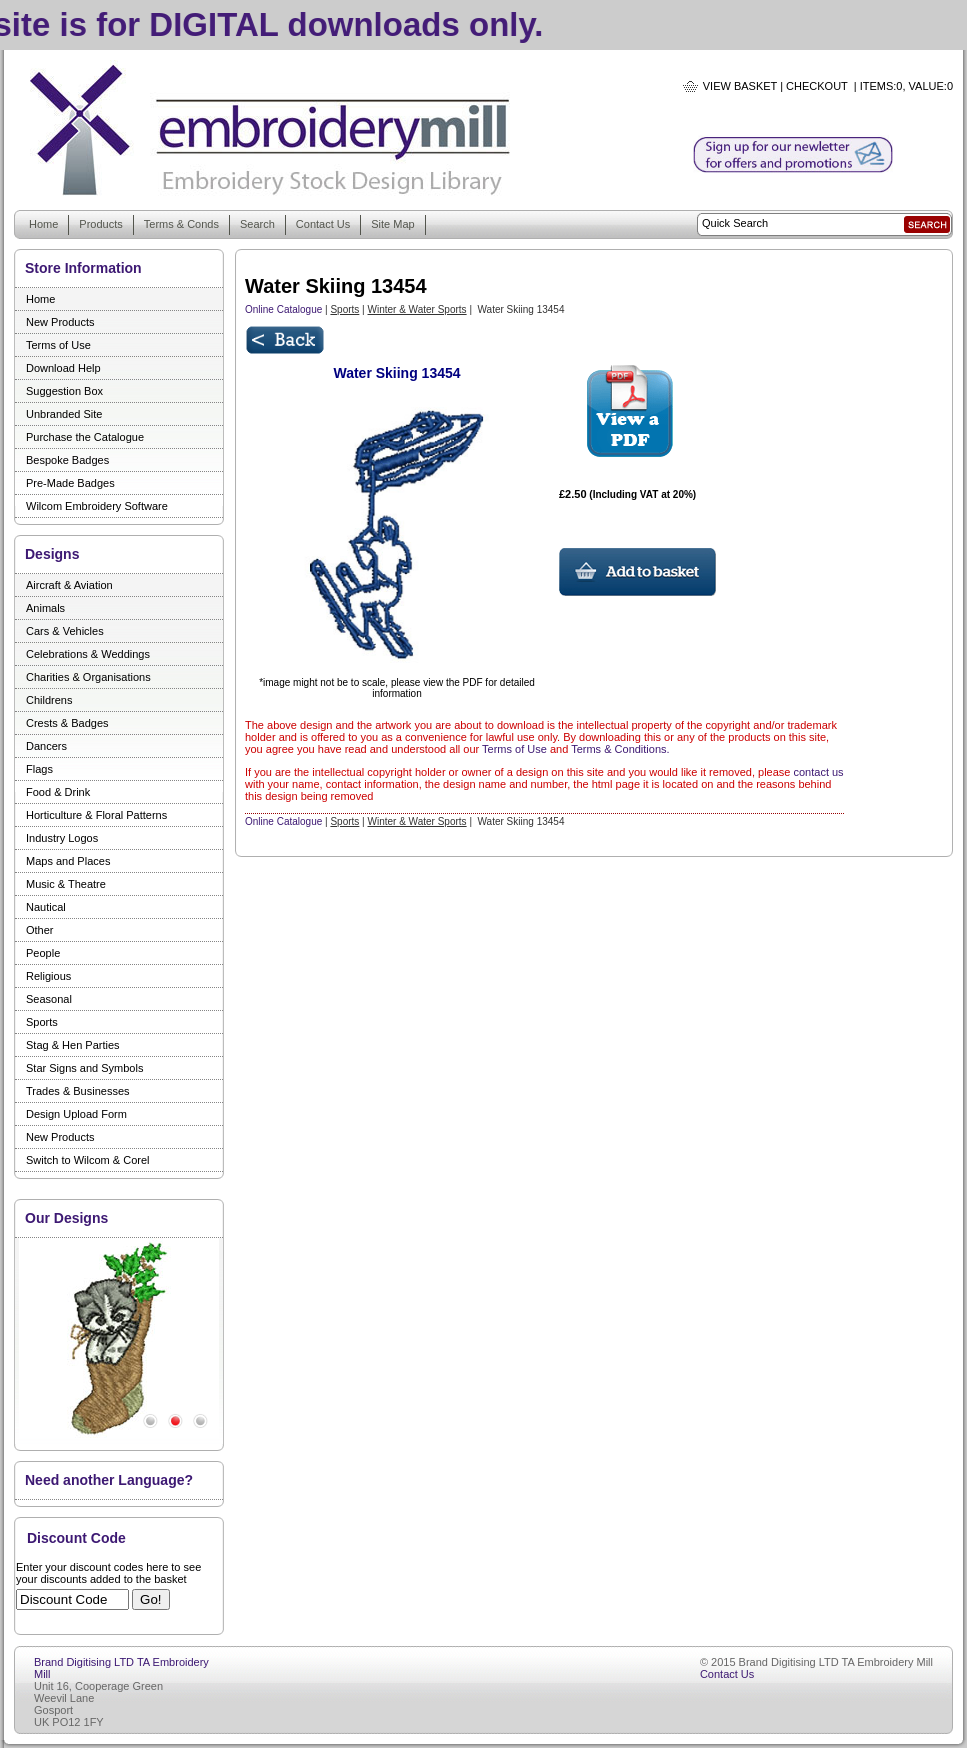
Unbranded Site (64, 414)
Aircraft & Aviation (69, 585)
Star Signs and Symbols (84, 1068)
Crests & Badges (67, 723)
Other (40, 930)
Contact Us (323, 224)
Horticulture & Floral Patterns (96, 815)
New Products (60, 322)
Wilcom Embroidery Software (97, 506)
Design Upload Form (76, 1114)
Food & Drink (58, 792)
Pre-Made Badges (70, 483)
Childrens (49, 700)
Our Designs (66, 1218)
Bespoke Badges (67, 460)
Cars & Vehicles (65, 631)
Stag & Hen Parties (73, 1045)
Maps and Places (68, 861)
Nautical (46, 907)
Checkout (817, 86)
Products (100, 224)
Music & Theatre (66, 884)
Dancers (46, 746)
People (43, 953)
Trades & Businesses (78, 1091)
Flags (39, 769)
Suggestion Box (64, 391)
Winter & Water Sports (417, 309)
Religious (48, 976)
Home (43, 224)
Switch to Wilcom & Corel (87, 1160)
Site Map (392, 224)
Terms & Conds (181, 224)
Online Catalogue (283, 309)
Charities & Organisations (88, 677)
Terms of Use (58, 345)
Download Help (63, 368)
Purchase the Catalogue (85, 437)
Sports (42, 1022)
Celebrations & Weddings (88, 654)
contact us (818, 772)
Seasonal (49, 999)
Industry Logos (62, 838)
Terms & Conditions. (620, 749)
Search (257, 224)
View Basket (740, 86)
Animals (45, 608)
